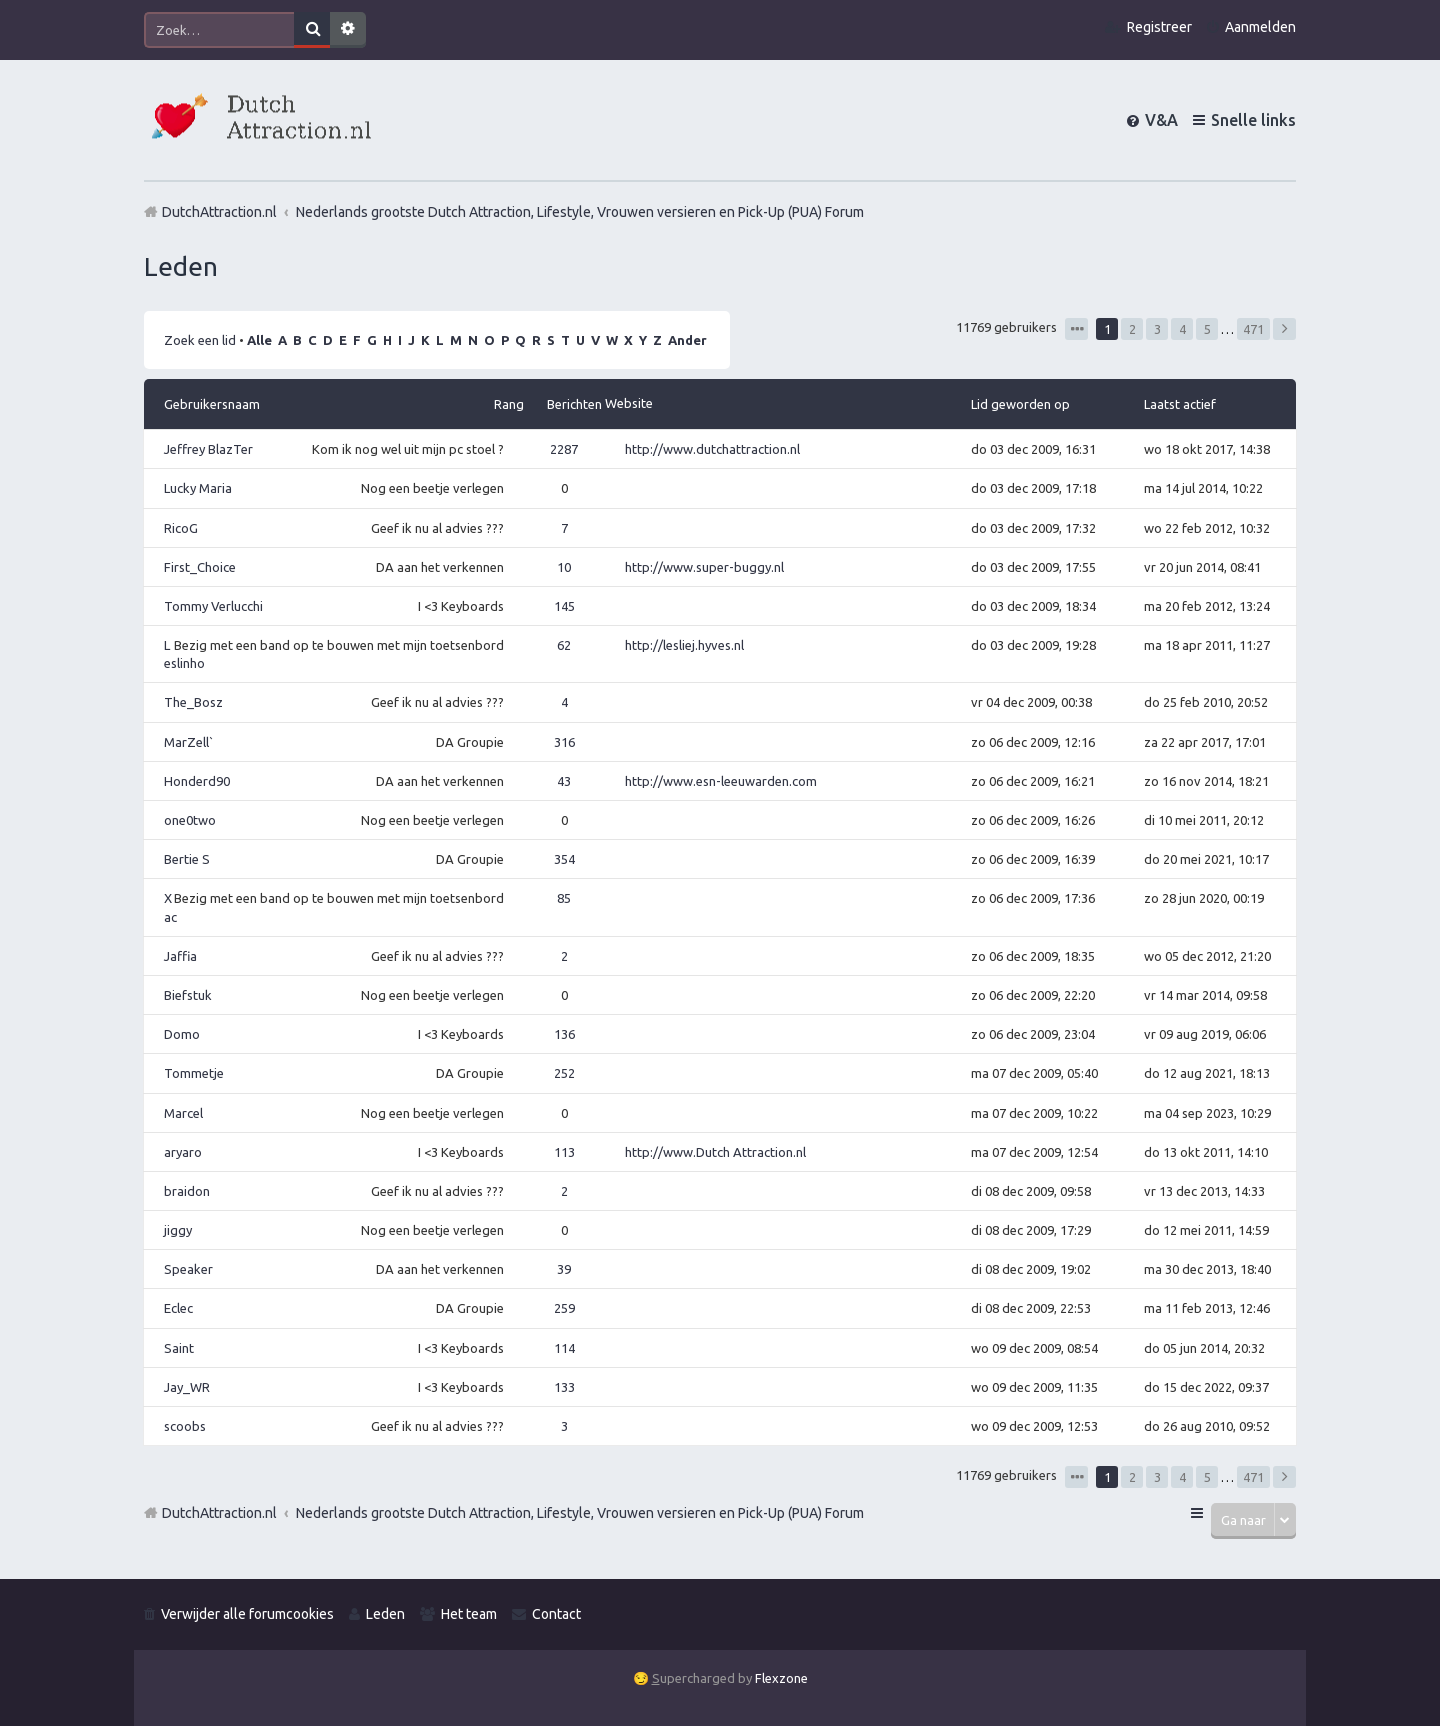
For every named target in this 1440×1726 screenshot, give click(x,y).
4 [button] (1182, 329)
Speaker (188, 1269)
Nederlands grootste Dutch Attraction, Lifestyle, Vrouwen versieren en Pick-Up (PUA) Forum (580, 1513)
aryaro (183, 1152)
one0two (190, 820)
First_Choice (200, 567)
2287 (564, 449)
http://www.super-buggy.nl (704, 567)
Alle (259, 340)
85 (564, 898)
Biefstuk (188, 995)
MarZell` (189, 742)
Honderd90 (197, 781)
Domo (182, 1034)
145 (564, 606)
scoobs (185, 1426)
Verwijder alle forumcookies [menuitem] (247, 1614)
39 (564, 1269)
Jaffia (180, 956)
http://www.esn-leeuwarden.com (721, 781)
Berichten (574, 404)
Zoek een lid (200, 340)
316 (564, 742)
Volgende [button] (1284, 329)
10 (564, 567)
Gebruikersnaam (212, 404)
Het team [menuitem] (469, 1614)
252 (564, 1073)
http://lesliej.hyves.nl (684, 645)
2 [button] (1132, 329)
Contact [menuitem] (556, 1614)
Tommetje (194, 1073)
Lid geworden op (1020, 404)
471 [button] (1253, 329)
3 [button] (1157, 329)
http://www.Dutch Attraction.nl (715, 1152)
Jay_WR (187, 1387)
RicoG (181, 528)
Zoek (312, 30)
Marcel (183, 1113)
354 (564, 859)
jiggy (178, 1230)
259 (564, 1308)
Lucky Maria (198, 488)
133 (564, 1387)
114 (564, 1348)
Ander (687, 340)
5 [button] (1207, 329)
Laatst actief (1180, 404)
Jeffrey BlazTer (208, 449)
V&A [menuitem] (1161, 120)
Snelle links (1253, 120)
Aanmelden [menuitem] (1260, 27)
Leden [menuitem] (385, 1614)
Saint (179, 1348)
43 (564, 781)
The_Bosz (193, 702)
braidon (187, 1191)
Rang (509, 404)
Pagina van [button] (1076, 329)
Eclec (178, 1308)
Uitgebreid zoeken (348, 30)
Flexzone (781, 1678)
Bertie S (187, 859)
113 (564, 1152)
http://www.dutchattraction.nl (712, 449)
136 (564, 1034)
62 (564, 645)
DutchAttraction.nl (219, 1513)
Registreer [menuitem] (1159, 27)
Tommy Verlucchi (213, 606)
